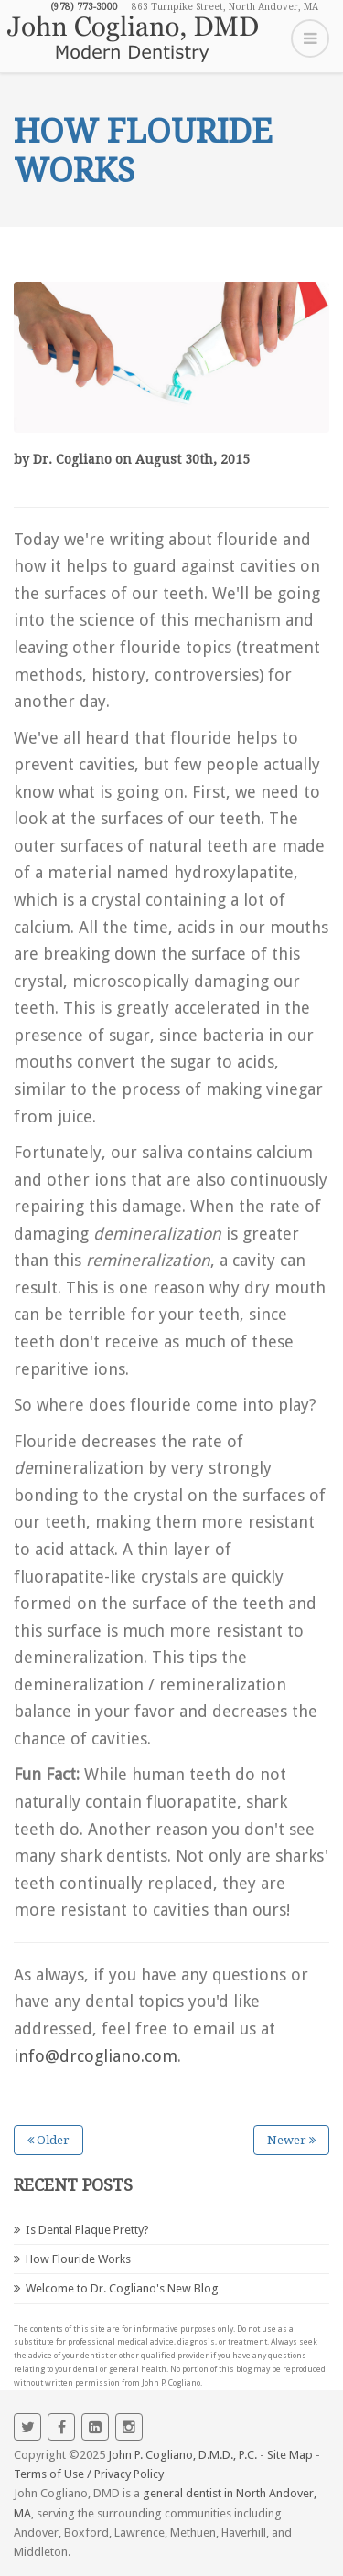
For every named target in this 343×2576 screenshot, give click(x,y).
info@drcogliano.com (95, 2056)
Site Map (290, 2455)
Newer (291, 2140)
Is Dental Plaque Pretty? (87, 2230)
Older (48, 2140)
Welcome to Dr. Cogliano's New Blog (122, 2288)
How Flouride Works (78, 2259)
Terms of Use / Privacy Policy (89, 2474)
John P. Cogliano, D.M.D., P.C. (182, 2455)
